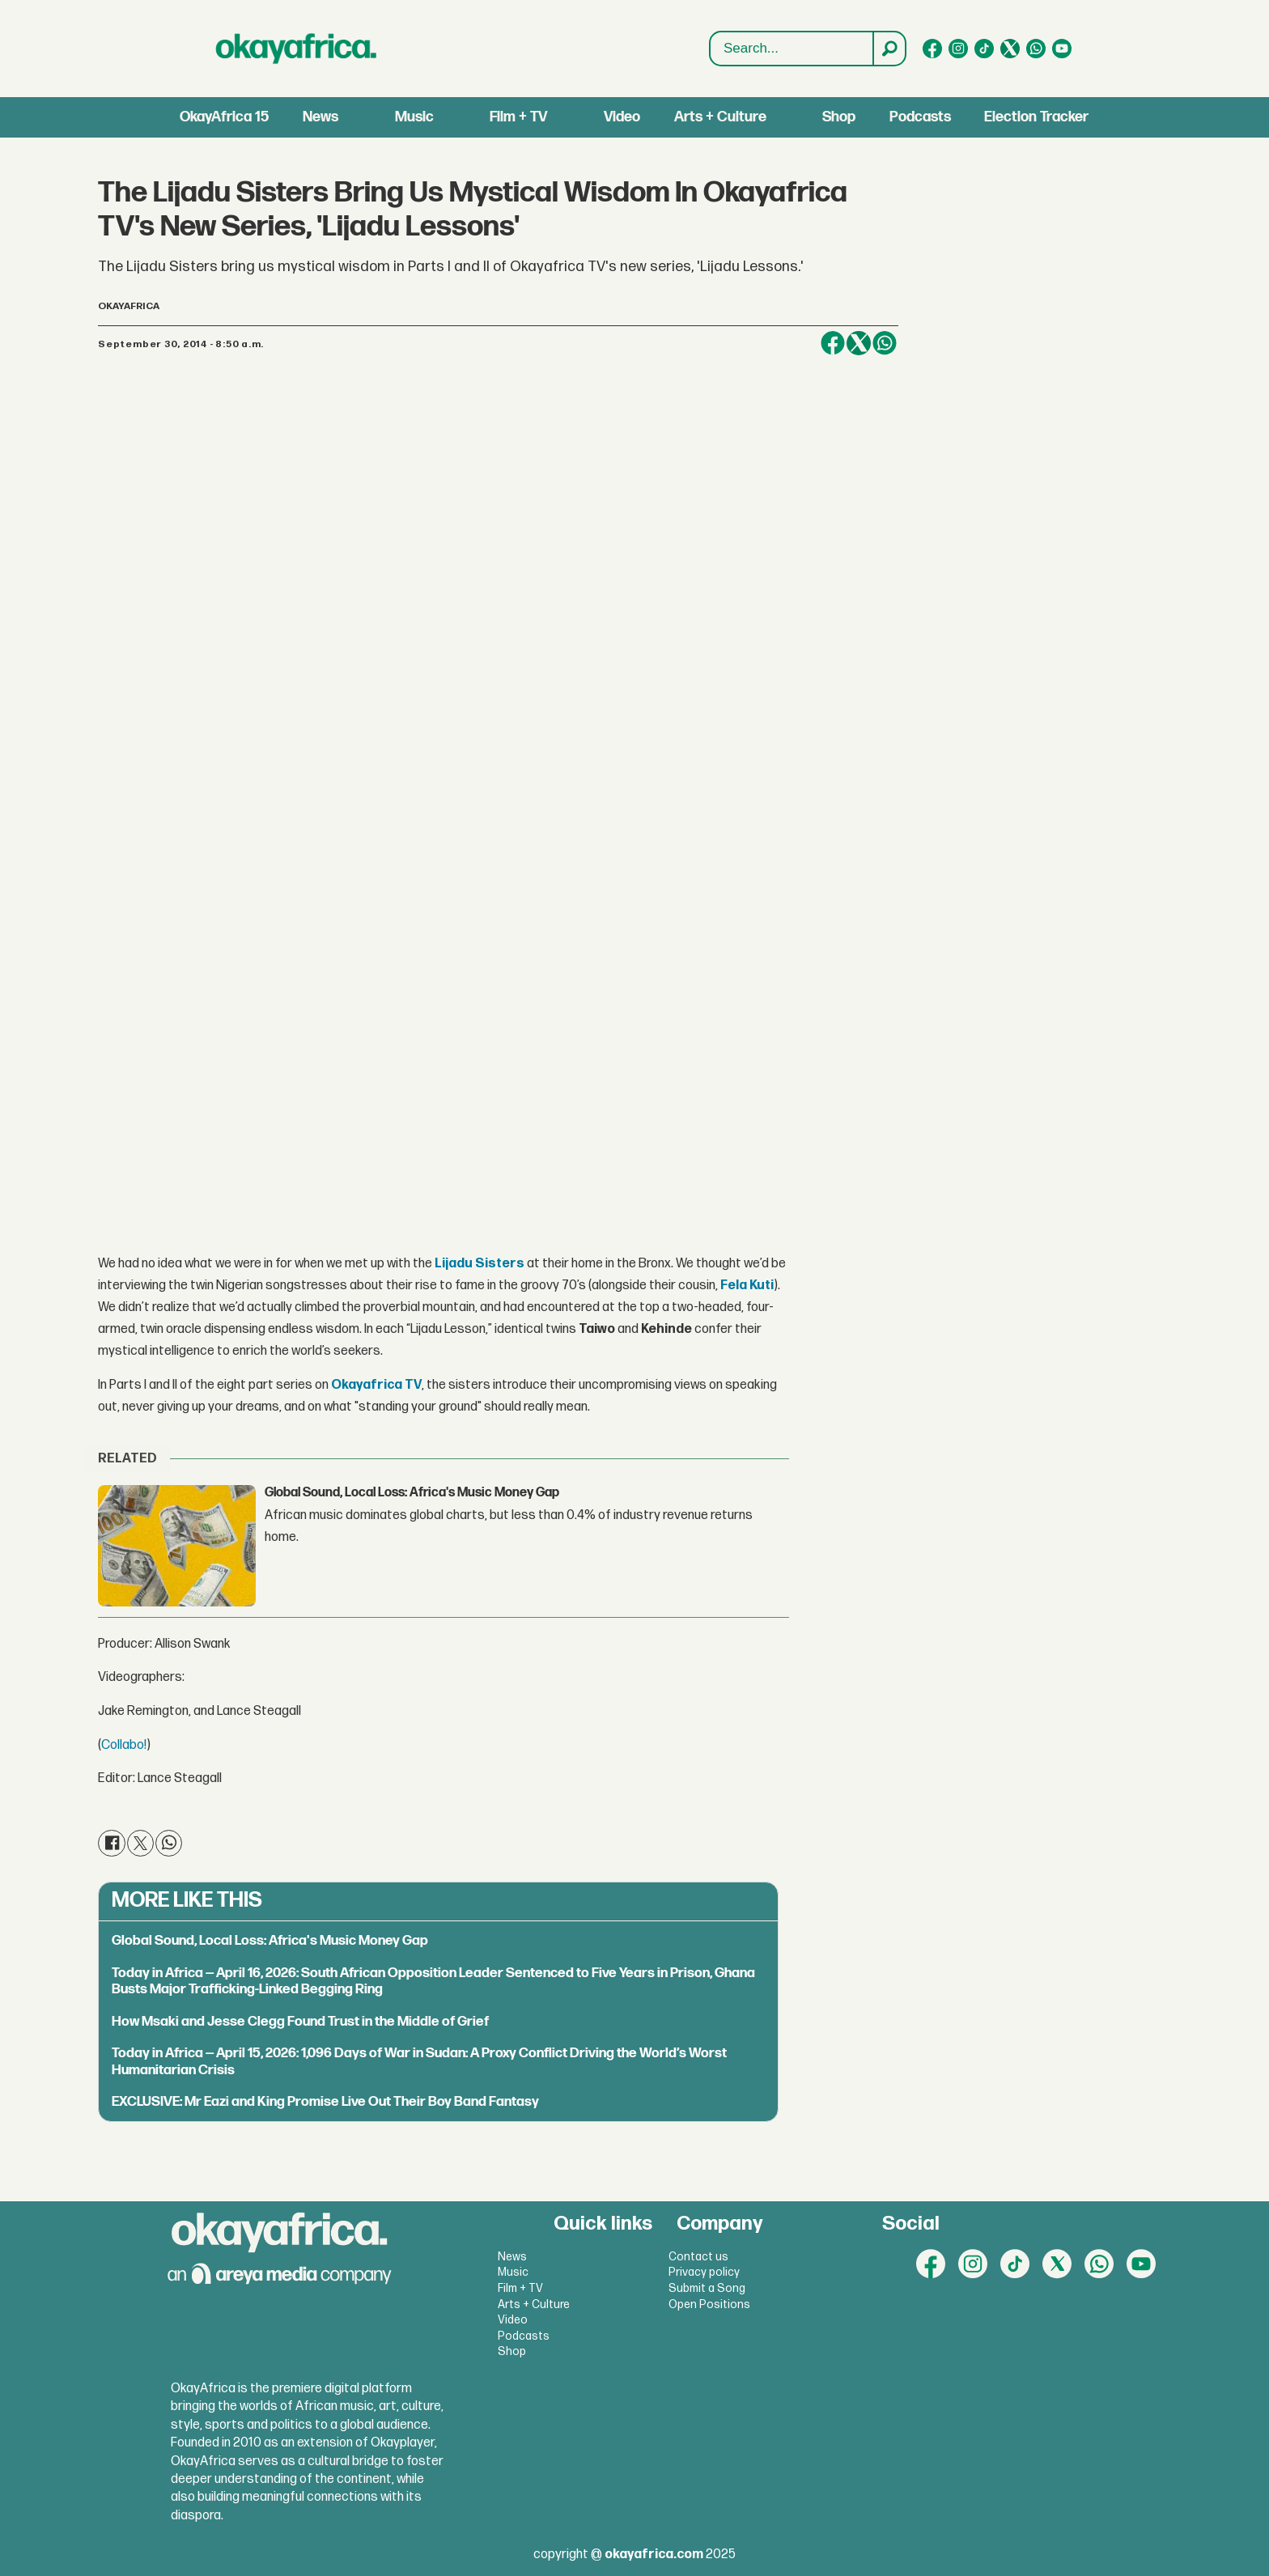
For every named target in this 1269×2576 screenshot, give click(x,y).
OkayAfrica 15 (224, 116)
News (320, 116)
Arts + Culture (720, 116)
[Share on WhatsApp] (884, 343)
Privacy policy (704, 2272)
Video (622, 116)
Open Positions (709, 2304)
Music (414, 116)
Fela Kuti (747, 1285)
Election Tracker (1036, 116)
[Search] (888, 48)
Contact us (698, 2257)
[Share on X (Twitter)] (859, 343)
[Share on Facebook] (833, 343)
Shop (838, 116)
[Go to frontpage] (296, 48)
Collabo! (123, 1745)
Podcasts (920, 116)
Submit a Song (706, 2288)
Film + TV (518, 116)
